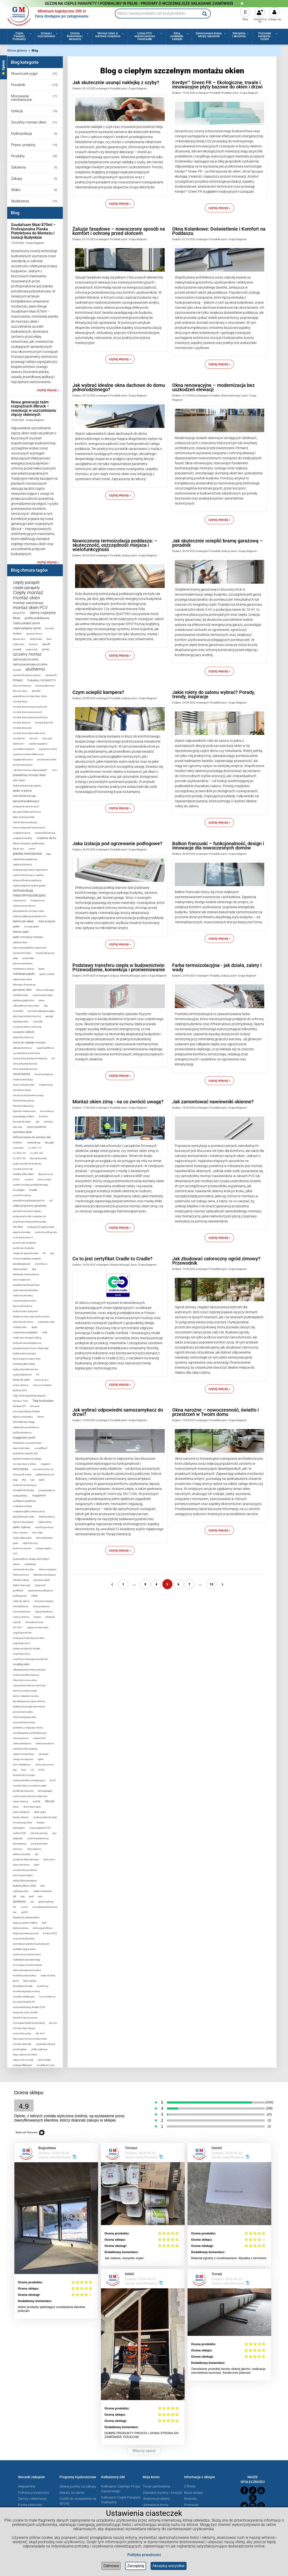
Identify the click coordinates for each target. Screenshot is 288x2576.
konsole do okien (22, 1121)
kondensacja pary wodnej (26, 1991)
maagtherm (39, 1495)
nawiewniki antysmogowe (27, 675)
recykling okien (21, 1664)
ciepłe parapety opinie (27, 628)
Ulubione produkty (156, 2498)
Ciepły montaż (28, 592)
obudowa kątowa (44, 1074)
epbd (41, 1479)
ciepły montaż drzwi (23, 1754)
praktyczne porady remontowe (29, 1706)
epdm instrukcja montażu (28, 937)
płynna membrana (22, 963)
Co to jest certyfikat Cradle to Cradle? (112, 1258)
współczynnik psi (44, 1527)
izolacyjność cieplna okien (40, 1227)
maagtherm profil (24, 1437)
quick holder (44, 2059)
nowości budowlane (24, 1938)
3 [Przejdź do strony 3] (145, 1584)
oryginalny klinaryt (45, 2044)
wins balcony (47, 1111)
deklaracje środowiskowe (26, 1274)
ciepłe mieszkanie (42, 1891)
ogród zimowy (30, 1543)
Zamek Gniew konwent (25, 2017)
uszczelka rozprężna (23, 749)
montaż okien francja (24, 2028)
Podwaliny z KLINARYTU (41, 680)
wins (54, 770)
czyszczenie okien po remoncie (29, 1685)
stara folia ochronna (23, 1037)
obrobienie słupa (22, 1090)
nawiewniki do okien (23, 1569)
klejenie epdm (21, 931)
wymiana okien (22, 1132)
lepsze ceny (19, 639)
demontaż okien (21, 1448)
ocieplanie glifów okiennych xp (29, 1511)
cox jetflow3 (41, 1448)
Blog (245, 19)
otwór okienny (20, 1801)
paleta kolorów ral (45, 1474)
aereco (16, 1564)
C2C (15, 1553)
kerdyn (37, 1617)
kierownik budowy (22, 1306)
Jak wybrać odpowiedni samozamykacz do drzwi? (117, 1412)
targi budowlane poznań (26, 1933)
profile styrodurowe (23, 1791)
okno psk (47, 738)
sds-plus (48, 1121)
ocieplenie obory (21, 833)
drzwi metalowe (21, 1812)
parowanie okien (22, 989)
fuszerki (17, 670)
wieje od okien (48, 1975)
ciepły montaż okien (37, 1627)
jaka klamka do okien (24, 1516)
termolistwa (20, 1469)
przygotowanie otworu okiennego (31, 1348)
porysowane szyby (23, 1711)
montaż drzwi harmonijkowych (29, 733)
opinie (32, 848)
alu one (53, 2023)
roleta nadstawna (22, 1743)
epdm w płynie (22, 790)
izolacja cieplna (43, 1548)
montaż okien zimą (24, 1364)
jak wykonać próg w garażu (27, 1211)
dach (36, 1864)
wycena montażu (22, 953)
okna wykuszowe (44, 1764)
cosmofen (18, 1147)
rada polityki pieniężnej (24, 1880)
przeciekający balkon (24, 1116)
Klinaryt (18, 680)
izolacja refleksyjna (22, 2065)
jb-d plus (43, 1116)
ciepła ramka (44, 1522)
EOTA (41, 1769)
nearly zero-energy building (27, 1337)
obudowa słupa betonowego (28, 1095)
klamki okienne (47, 1516)
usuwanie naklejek (23, 1032)
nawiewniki (51, 675)
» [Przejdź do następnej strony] (222, 1584)
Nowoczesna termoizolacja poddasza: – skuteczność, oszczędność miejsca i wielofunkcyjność (114, 545)
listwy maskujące (45, 990)
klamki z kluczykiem (23, 1522)
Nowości (190, 2498)
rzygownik (40, 1585)
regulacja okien (21, 1021)
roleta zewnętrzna (44, 1743)
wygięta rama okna (23, 759)
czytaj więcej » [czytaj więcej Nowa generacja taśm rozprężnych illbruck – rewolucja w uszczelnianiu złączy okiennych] (48, 562)
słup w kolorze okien (24, 1084)
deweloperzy (19, 1843)
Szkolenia (18, 167)
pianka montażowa (27, 853)
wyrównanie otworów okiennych (30, 1796)
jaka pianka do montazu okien (28, 911)
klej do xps (18, 848)
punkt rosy (42, 1986)
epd (34, 1269)
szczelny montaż (27, 654)
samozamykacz (44, 1537)
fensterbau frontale (23, 1986)
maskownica (46, 1084)
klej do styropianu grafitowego (29, 843)
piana (41, 1000)
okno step (37, 1532)
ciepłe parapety (26, 587)
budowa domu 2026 (24, 1885)
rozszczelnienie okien (24, 1722)
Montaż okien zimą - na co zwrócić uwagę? (118, 1101)
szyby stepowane (22, 1537)
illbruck (49, 1801)
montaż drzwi (20, 701)
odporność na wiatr (23, 2059)
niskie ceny (18, 644)
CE (32, 1769)
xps (37, 1854)
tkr (44, 1253)
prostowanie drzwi (22, 764)
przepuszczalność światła (26, 1648)
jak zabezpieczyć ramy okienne (29, 1701)
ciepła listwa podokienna (26, 1427)
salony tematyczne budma (27, 1970)
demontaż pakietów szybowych (29, 947)
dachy (41, 968)
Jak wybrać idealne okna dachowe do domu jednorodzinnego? (118, 387)
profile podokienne (37, 618)
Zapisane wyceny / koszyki (162, 2493)
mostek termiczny (23, 1490)
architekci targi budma (24, 1949)
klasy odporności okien (25, 2054)
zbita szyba (40, 1812)
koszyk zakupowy (45, 953)
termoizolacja (23, 890)
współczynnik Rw (22, 1632)
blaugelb (49, 1142)
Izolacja (17, 111)
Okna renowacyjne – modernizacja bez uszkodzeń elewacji (213, 387)
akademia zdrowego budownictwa (31, 1316)
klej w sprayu (30, 1980)
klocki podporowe (44, 685)
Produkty (18, 156)
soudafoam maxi (45, 2065)
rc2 (53, 1058)
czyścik (17, 1622)
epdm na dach (47, 974)
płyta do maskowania (24, 1111)
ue (14, 1896)
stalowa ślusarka (21, 1854)
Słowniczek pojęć (24, 73)
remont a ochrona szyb (25, 1690)
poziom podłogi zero (46, 1232)
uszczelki (38, 1021)
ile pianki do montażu (24, 1775)
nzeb (44, 1332)
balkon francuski (21, 1585)
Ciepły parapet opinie (26, 623)
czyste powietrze (36, 1126)
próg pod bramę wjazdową (27, 880)
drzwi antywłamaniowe (25, 1069)
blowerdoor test (38, 1158)
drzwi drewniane (32, 1806)
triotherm (17, 1142)
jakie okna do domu (23, 1321)
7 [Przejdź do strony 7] (189, 1584)
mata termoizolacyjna (29, 895)
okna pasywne (20, 1738)
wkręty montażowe (23, 1759)
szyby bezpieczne (22, 1374)
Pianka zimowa (21, 1574)
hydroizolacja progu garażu (27, 785)
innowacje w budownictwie (27, 1965)
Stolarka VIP (19, 1406)
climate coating (21, 1580)
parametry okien (46, 1321)
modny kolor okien (23, 1174)
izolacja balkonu (47, 1490)
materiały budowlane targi (26, 1959)
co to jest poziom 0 (23, 1237)
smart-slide (28, 958)
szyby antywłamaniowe (25, 1369)
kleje (48, 854)
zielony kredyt (20, 1269)
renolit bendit (21, 1074)
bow (23, 1769)
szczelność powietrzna (25, 1870)
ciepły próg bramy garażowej (30, 1205)
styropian (43, 1754)
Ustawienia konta (156, 2505)
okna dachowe (20, 1606)
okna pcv (18, 1849)
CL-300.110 (34, 1147)
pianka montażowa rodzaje (27, 1458)
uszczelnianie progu (24, 795)
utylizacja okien (21, 1891)
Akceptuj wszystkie (169, 2566)
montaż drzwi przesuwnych (27, 712)
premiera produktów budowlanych (31, 1943)
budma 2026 (50, 1933)
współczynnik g (21, 1653)
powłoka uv (41, 1263)
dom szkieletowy (22, 1764)
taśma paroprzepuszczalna (30, 664)
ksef (44, 1922)
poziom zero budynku (24, 1242)
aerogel (49, 1016)
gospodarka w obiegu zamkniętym (31, 1559)
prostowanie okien (47, 759)
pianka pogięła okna (23, 1000)
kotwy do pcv (42, 1379)
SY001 (16, 1179)
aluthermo (35, 669)
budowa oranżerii (22, 1548)
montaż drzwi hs (21, 722)
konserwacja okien (22, 1822)
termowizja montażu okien (27, 1358)
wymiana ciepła (41, 1580)
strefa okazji (36, 639)
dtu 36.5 (40, 2033)
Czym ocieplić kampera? (98, 692)
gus (54, 1833)
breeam (41, 1822)
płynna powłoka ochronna (27, 1016)
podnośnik (31, 649)
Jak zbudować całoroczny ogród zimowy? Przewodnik (216, 1260)
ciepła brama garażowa (25, 859)
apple (34, 1327)
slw (15, 1912)
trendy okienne (21, 1817)
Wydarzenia (20, 201)
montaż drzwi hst (44, 722)
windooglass (20, 2049)
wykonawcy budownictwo (27, 1954)
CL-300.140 (36, 1153)
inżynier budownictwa (24, 1300)
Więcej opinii (144, 2451)
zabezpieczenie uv (22, 1048)
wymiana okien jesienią (25, 1748)
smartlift (17, 649)
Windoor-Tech (20, 1401)
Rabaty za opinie (71, 2493)
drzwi (16, 1806)
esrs (40, 1896)
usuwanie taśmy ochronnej (27, 1026)
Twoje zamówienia (156, 2486)
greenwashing (45, 1901)
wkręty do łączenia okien (26, 1253)
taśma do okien (23, 921)
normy (24, 1907)
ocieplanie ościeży (22, 1506)
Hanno (40, 1416)
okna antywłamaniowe (25, 1063)
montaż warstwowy (28, 603)
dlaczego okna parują (24, 984)
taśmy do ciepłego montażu (29, 1042)
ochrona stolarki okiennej (26, 1675)
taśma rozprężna (47, 1569)
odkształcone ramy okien (26, 1005)
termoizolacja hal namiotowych (29, 827)
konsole (49, 628)
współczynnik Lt (21, 1643)
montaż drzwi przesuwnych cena (30, 717)
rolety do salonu (21, 1601)
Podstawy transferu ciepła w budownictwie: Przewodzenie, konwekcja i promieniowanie (118, 967)
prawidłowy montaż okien (29, 775)
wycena (29, 1179)
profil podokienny (22, 1432)
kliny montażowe (22, 685)
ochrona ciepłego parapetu (27, 1258)
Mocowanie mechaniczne (21, 98)
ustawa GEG (39, 1738)
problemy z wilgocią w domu (28, 1727)
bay (15, 1769)
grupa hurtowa (34, 633)
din (14, 1907)
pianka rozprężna (38, 743)
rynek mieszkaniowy (38, 1838)
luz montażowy (47, 1996)
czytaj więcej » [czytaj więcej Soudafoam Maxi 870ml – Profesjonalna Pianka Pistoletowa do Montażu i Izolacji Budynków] (48, 390)
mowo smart (44, 1179)
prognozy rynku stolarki (25, 2012)
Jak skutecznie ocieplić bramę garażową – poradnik (217, 543)
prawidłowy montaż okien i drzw (30, 696)
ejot (52, 1253)
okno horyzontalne (23, 1875)
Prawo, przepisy (23, 145)
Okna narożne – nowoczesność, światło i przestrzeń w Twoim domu (215, 1412)
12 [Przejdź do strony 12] (211, 1584)
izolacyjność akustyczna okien (29, 1638)
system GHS (19, 1833)
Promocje (191, 2505)
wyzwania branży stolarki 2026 (29, 2007)
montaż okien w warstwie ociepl (29, 1785)
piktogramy (19, 1827)
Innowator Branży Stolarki (26, 1411)
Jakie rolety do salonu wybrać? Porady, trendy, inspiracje (213, 694)
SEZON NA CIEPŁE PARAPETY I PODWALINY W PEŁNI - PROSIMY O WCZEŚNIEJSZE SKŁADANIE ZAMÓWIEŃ (139, 3)
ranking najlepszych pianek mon (30, 916)
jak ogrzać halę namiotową (27, 811)
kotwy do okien (21, 1379)
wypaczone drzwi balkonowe (28, 754)
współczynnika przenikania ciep (29, 1221)
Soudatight (18, 1190)
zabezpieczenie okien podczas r (29, 1669)
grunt (16, 1980)
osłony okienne (21, 1617)
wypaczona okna (48, 749)
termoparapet (45, 1791)
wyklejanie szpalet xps (24, 1501)
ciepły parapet (26, 582)
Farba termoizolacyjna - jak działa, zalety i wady (217, 967)
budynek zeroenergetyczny (27, 1343)
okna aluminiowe (34, 1622)
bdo (43, 1885)
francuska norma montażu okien (30, 2038)
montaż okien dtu (22, 2044)
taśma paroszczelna (25, 659)
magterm (45, 1464)
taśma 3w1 (19, 743)
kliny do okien (20, 691)
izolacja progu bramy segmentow (30, 869)
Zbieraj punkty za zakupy (77, 2486)
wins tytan (19, 780)
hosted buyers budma (24, 1975)
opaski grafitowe (45, 1048)
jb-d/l (53, 1780)
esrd (31, 1896)
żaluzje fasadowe (44, 1611)
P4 (37, 1374)
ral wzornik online (22, 1474)
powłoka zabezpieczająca (41, 1011)
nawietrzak (30, 1564)
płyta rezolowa (20, 1928)
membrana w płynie (23, 968)
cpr (32, 1901)
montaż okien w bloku (24, 1464)
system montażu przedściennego (30, 1184)
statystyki (18, 1838)
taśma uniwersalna (23, 1416)
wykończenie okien (43, 995)
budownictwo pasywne (25, 1311)
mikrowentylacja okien (24, 1717)
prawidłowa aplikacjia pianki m (29, 1200)
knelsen (17, 633)
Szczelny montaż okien (29, 122)
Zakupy (16, 178)
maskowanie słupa (23, 1079)
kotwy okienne (20, 1385)
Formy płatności (30, 2505)
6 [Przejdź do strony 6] (178, 1584)
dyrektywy (19, 1901)
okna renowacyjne (43, 1601)
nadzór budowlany (23, 1295)
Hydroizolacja (21, 133)
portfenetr (18, 1590)
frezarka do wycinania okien (27, 1443)
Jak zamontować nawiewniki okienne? (213, 1101)
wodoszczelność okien (45, 1817)
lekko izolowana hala (23, 817)
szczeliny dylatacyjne (24, 1996)
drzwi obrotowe (21, 1864)
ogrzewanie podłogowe (40, 1590)
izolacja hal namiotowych (26, 806)
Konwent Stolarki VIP (24, 2001)
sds (37, 1121)
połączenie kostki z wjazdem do (29, 1216)
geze (15, 1543)
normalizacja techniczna (44, 1907)
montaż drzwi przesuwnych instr (30, 706)
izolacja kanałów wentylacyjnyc (29, 1780)
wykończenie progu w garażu (28, 875)
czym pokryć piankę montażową (30, 1058)
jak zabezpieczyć (21, 1263)
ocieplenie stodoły (22, 838)
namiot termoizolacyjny (25, 822)
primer (46, 649)
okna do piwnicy (39, 1833)
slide (15, 958)
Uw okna (18, 1226)
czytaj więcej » (120, 203)
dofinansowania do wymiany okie (32, 1137)
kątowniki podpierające (26, 801)
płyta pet (50, 1617)
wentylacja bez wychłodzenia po (30, 1733)
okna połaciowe (41, 1606)
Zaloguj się (274, 19)
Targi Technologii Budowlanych (29, 1395)
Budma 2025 (20, 1390)
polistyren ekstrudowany (26, 1859)
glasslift (46, 644)
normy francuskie (22, 2033)
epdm (16, 926)
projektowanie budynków (26, 1285)
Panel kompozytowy (24, 1100)
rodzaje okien (20, 1327)
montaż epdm (31, 926)
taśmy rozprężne (43, 613)
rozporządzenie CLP (40, 1827)
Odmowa (111, 2566)
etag (15, 1479)
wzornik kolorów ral (43, 1469)
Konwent (35, 1406)
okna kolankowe (21, 1611)
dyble (40, 1759)
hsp (46, 1005)
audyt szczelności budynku (27, 1163)
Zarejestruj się (260, 20)
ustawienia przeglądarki (25, 1332)
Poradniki (18, 85)
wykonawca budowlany (25, 1290)
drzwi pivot (49, 1859)
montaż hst (19, 738)
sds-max (17, 1127)
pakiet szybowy (21, 1527)
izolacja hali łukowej (45, 833)
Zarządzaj (135, 2566)
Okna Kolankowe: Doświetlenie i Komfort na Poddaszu (218, 231)
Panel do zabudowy (23, 1106)
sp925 (24, 1912)
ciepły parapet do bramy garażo (29, 885)
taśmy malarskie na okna (26, 1696)
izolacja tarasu (20, 1495)
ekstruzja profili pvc (43, 1928)
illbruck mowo (45, 1174)
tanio (49, 639)
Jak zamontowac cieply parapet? (30, 770)
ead (32, 1479)
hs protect (18, 1011)
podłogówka (20, 1595)
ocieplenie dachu (46, 838)
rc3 (51, 1200)
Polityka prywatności (33, 2493)
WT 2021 (18, 1627)
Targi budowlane (42, 1400)
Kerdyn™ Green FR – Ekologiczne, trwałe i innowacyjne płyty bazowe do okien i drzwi (217, 84)
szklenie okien (20, 942)
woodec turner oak (23, 1169)
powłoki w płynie (22, 1195)
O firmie (189, 2486)
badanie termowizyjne (24, 1353)
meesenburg (33, 1142)
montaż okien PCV (30, 607)
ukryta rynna (19, 900)
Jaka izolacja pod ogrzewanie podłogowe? (117, 843)
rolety (34, 1595)
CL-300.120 (19, 1153)
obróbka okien (20, 995)
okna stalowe (34, 1849)
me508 (36, 1801)
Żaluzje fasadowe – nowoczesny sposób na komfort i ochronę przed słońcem (118, 231)
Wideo (16, 190)
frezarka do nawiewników (26, 1917)
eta (24, 1479)
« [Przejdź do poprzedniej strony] (112, 1584)
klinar (16, 618)
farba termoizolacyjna (44, 1574)
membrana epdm (24, 974)
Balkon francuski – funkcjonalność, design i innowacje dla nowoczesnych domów (218, 845)
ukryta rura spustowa (24, 905)
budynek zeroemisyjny (25, 1485)
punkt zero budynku (23, 1248)
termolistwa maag (23, 1422)
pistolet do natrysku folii (25, 1453)
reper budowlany (22, 1232)
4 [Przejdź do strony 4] (156, 1584)
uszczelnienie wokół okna (26, 1053)
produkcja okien (39, 1843)
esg (22, 1896)
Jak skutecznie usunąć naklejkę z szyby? (115, 82)
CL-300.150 (19, 1158)
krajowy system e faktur (25, 1922)
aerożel (36, 690)
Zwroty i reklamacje (32, 2498)
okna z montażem (42, 1385)
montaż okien (26, 597)
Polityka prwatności (144, 2555)
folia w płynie (46, 921)
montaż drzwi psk (22, 728)
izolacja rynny (37, 900)
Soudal (33, 1190)
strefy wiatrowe (39, 2049)
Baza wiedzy (193, 2493)
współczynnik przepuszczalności (30, 1659)
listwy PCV (19, 613)
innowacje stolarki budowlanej (29, 2023)
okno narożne (20, 1532)
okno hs (33, 738)
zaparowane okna (22, 979)
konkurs (33, 644)
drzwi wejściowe (21, 1279)
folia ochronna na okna (25, 1680)
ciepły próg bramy (22, 864)
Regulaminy (26, 2486)
